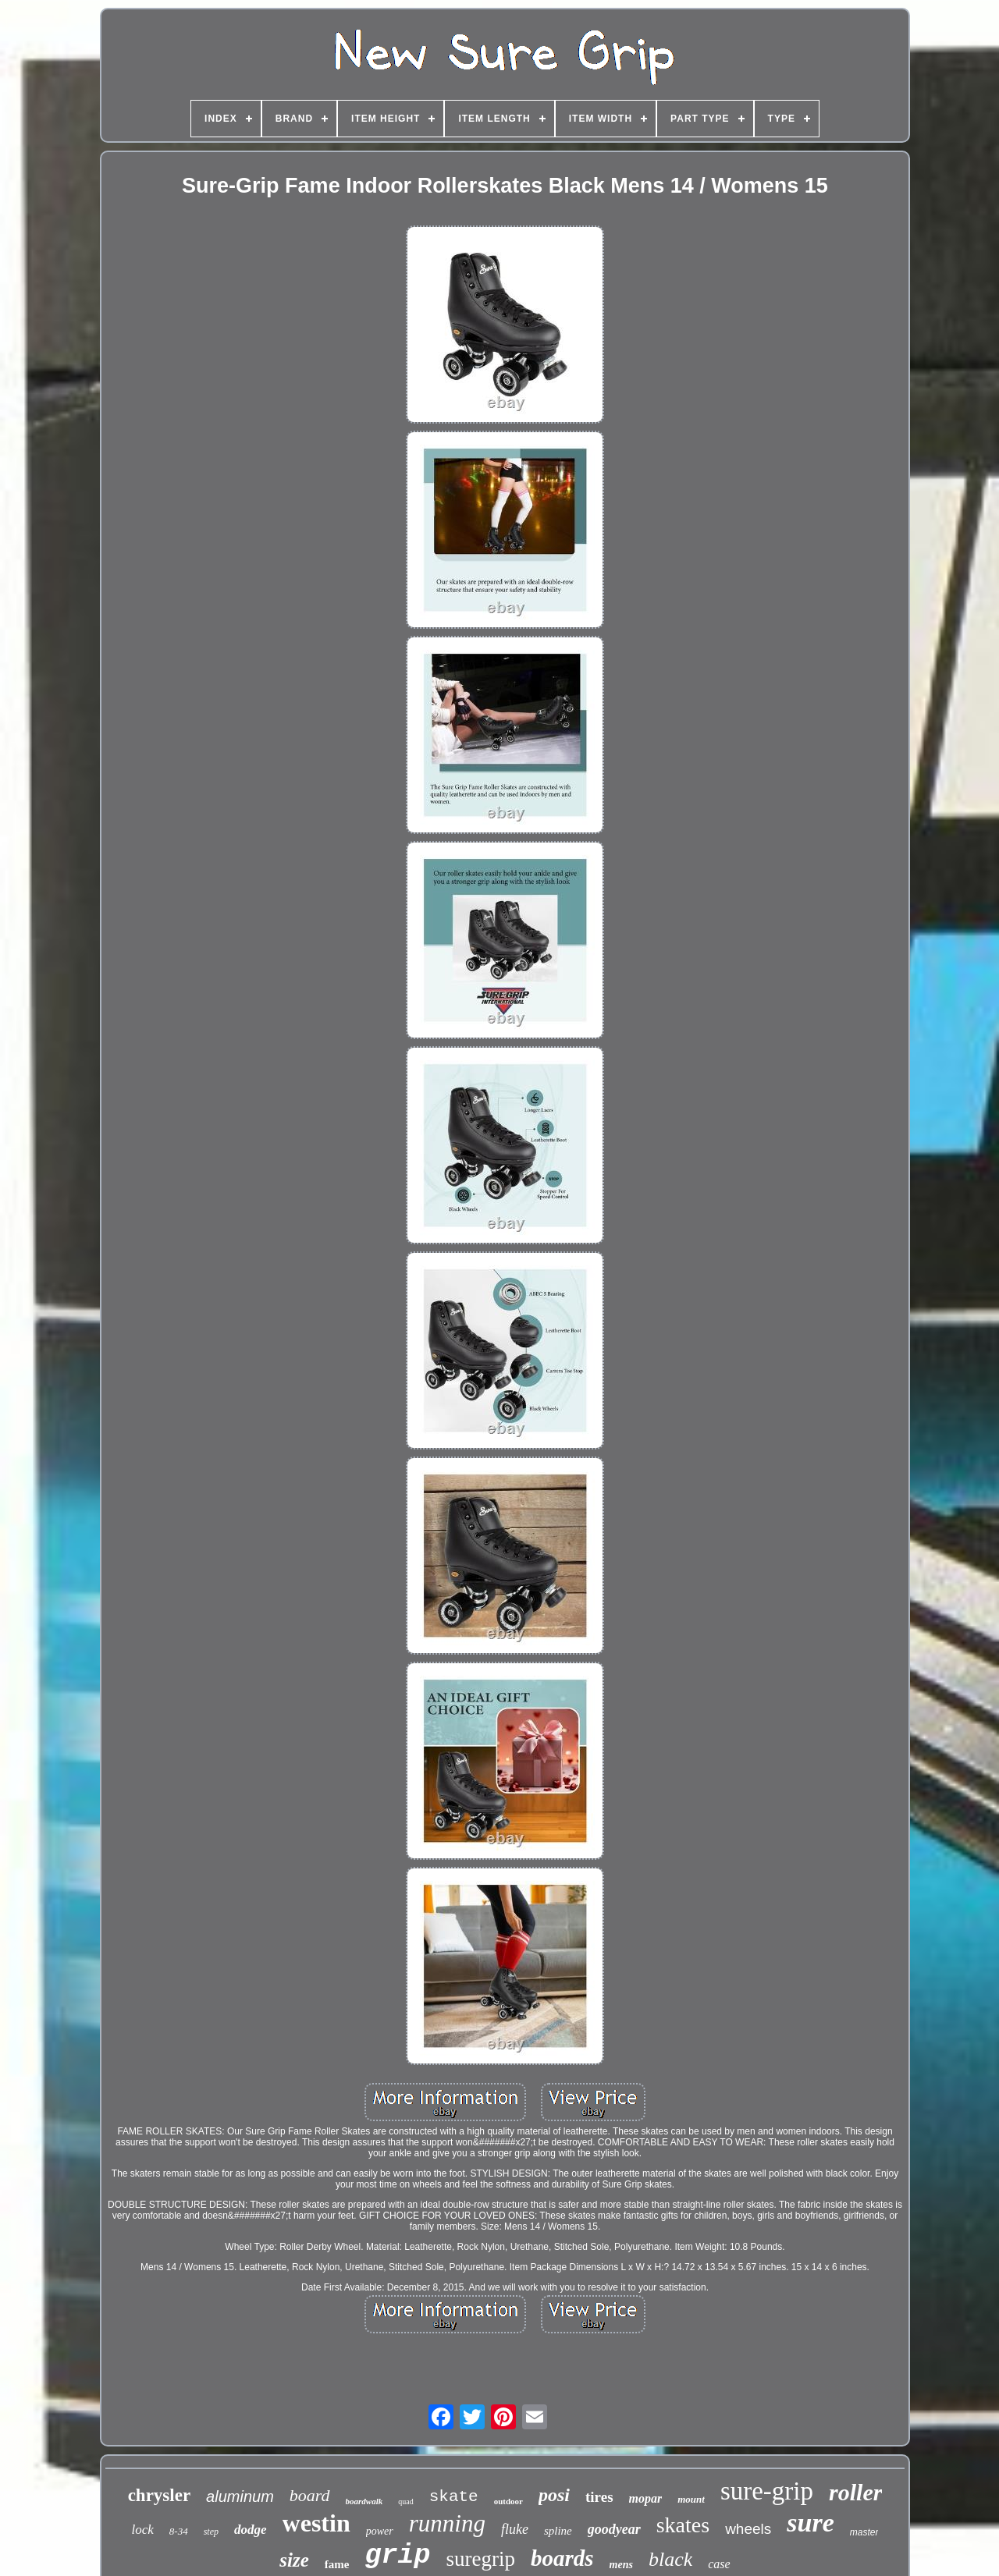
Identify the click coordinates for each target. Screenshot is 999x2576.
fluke (514, 2529)
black (670, 2559)
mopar (646, 2498)
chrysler (159, 2495)
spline (558, 2531)
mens (621, 2565)
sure (810, 2522)
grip (397, 2555)
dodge (250, 2529)
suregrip (480, 2559)
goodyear (614, 2529)
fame (337, 2564)
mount (691, 2499)
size (294, 2560)
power (379, 2531)
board (310, 2495)
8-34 (178, 2531)
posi (554, 2495)
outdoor (508, 2501)
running (447, 2523)
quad (405, 2501)
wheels (748, 2529)
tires (599, 2497)
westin (316, 2523)
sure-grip (766, 2491)
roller (855, 2492)
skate (453, 2497)
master (864, 2532)
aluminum (240, 2496)
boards (562, 2558)
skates (682, 2525)
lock (143, 2529)
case (719, 2564)
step (211, 2531)
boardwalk (364, 2501)
